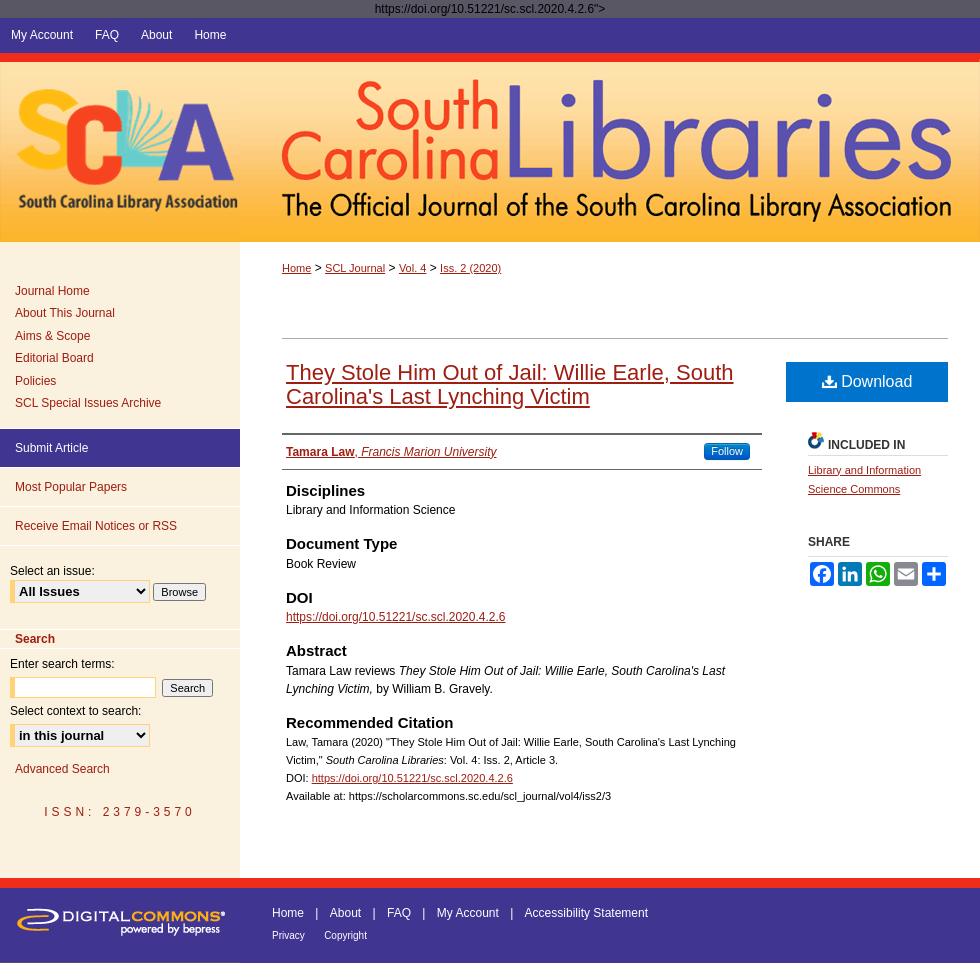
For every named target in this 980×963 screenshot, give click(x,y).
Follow (727, 451)
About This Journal (65, 313)
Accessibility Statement (586, 913)
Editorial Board (54, 358)
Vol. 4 (413, 268)
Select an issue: (52, 571)
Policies (35, 381)
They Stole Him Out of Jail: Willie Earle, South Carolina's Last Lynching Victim (510, 384)
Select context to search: (75, 711)
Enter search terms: (62, 664)
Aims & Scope (52, 336)
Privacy (288, 935)
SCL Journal (355, 268)
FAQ (399, 913)
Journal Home (52, 291)
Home (296, 268)
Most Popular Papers (71, 487)
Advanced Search (62, 769)
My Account (468, 913)
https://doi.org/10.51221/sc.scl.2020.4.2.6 (395, 617)
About (345, 913)
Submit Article (51, 448)
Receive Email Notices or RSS (96, 526)
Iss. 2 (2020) (470, 268)
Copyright (345, 935)
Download (867, 381)
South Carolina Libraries (610, 147)
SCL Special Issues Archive (88, 403)
